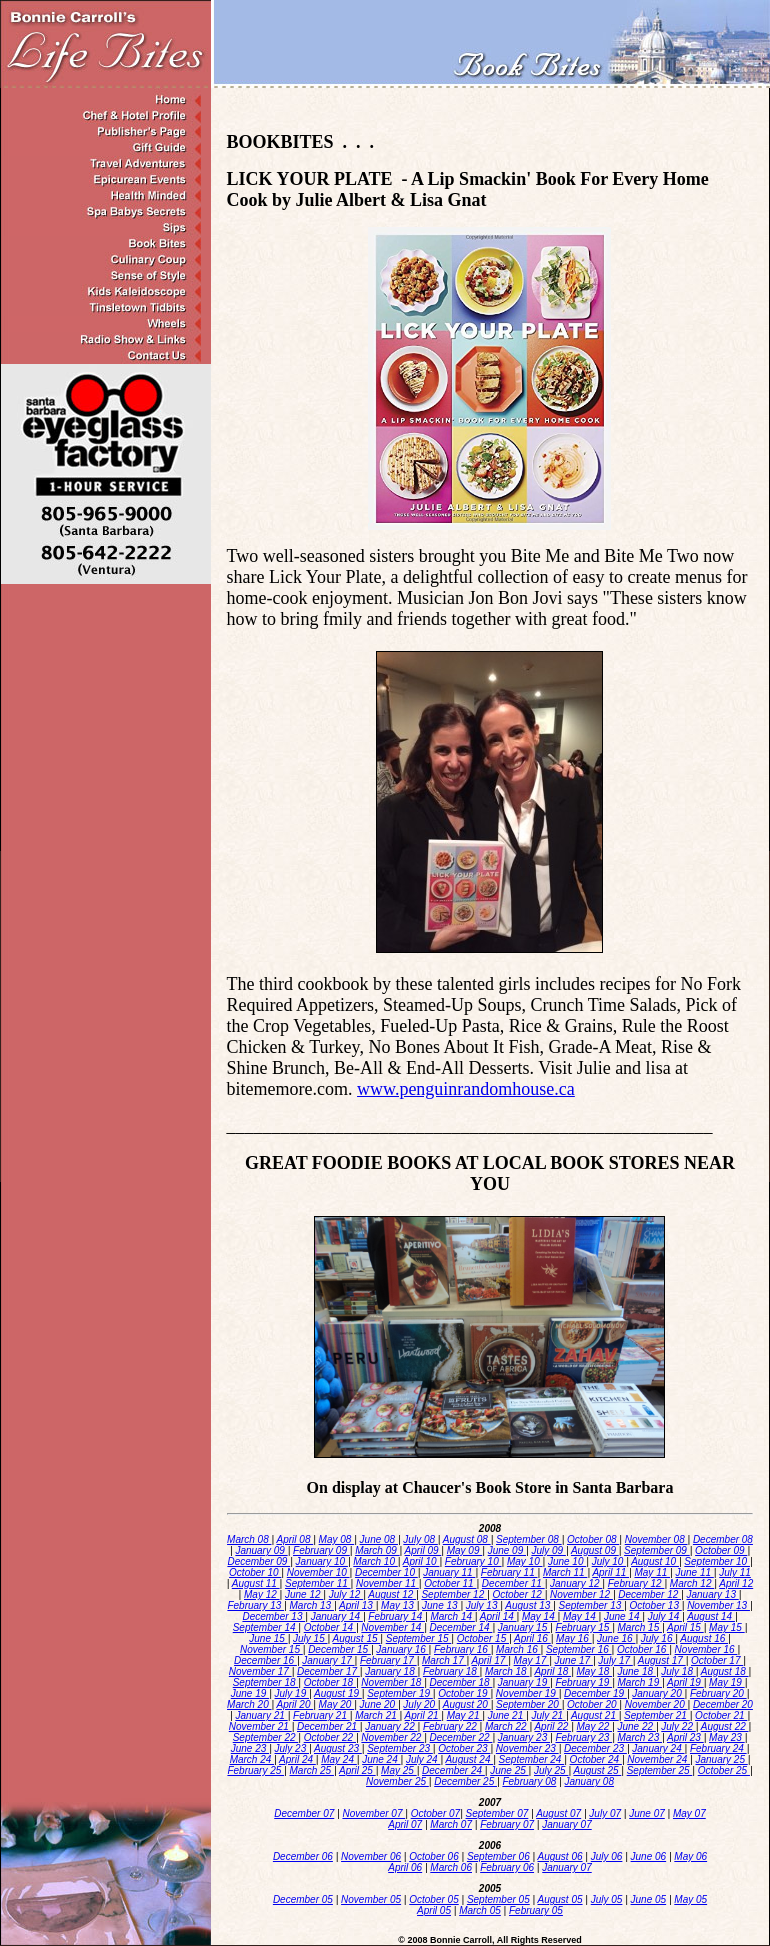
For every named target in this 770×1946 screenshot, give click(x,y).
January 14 (337, 1616)
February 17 (388, 1660)
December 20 (723, 1704)
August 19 (338, 1693)
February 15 (583, 1627)
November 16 (706, 1649)
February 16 (462, 1649)
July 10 (609, 1561)
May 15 (727, 1627)
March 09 (377, 1550)
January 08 (588, 1781)
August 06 (560, 1856)
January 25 (721, 1759)
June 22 (637, 1726)
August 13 (529, 1605)
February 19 (583, 1682)
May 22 (595, 1726)
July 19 (292, 1693)
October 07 (435, 1813)
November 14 (392, 1627)
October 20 (593, 1704)
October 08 (593, 1539)
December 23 (595, 1748)
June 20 (379, 1704)
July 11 (735, 1572)
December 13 (273, 1616)
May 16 (574, 1638)
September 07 (497, 1813)
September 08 (529, 1539)
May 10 (525, 1561)
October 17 (717, 1660)
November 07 (373, 1813)
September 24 (532, 1759)
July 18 (678, 1671)
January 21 (261, 1715)
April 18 (552, 1671)
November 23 (527, 1748)
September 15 (419, 1638)
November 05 (371, 1899)
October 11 (450, 1583)
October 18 (330, 1682)
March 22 (507, 1726)
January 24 (658, 1748)
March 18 (507, 1671)
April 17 (490, 1660)
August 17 (662, 1660)
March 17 (444, 1660)
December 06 (303, 1856)
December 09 (258, 1561)
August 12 (392, 1594)
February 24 (718, 1748)
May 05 (690, 1899)
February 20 (718, 1693)
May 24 (339, 1759)
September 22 (266, 1737)
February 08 (529, 1781)
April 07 (405, 1824)
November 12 (581, 1594)
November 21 (260, 1726)
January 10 (322, 1561)
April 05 (434, 1910)
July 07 (605, 1813)
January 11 (449, 1572)
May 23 (727, 1737)
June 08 (379, 1539)
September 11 (318, 1583)
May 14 (540, 1616)
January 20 (658, 1693)
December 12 (649, 1594)
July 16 (658, 1638)
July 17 (615, 1660)
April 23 (685, 1737)
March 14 (452, 1616)
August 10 (655, 1561)
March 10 (375, 1561)
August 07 (558, 1813)
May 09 (465, 1550)
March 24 (252, 1759)
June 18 (637, 1671)
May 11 (652, 1572)
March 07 (451, 1824)
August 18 (725, 1671)
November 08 (656, 1539)
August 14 (711, 1616)
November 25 (397, 1781)
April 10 (421, 1561)
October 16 (643, 1649)
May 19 (727, 1682)
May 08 (337, 1539)
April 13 (357, 1605)
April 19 (685, 1682)
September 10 (717, 1561)
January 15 (524, 1627)
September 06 (498, 1856)
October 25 (724, 1770)
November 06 (371, 1856)
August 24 (469, 1759)
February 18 (451, 1671)
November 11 (387, 1583)
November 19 (527, 1693)
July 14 (665, 1616)
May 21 (465, 1715)
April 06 (405, 1867)
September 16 (579, 1649)
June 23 (250, 1748)
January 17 (328, 1660)
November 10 (318, 1572)
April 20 (295, 1704)
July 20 (420, 1704)
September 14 (266, 1627)
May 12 (262, 1594)
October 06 (433, 1856)
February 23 (583, 1737)
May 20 (337, 1704)
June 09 (507, 1550)
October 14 (330, 1627)
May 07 (689, 1813)
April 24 (297, 1759)
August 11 (256, 1583)
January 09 (261, 1550)
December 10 (386, 1572)
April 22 (552, 1726)
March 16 (518, 1649)
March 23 (640, 1737)
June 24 (381, 1759)
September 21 (657, 1715)
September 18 (266, 1682)
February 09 (321, 1550)
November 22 (392, 1737)
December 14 (461, 1627)
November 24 (658, 1759)
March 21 (377, 1715)
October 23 (464, 1748)
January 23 (524, 1737)
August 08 (467, 1539)
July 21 (548, 1715)
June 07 (647, 1813)
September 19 (400, 1693)
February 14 (396, 1616)
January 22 (391, 1726)
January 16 (402, 1649)
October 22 (330, 1737)
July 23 (292, 1748)
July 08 (420, 1539)
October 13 (655, 1605)
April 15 (685, 1627)
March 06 (451, 1867)
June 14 (623, 1616)
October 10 (255, 1572)
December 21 (328, 1726)
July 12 (346, 1594)
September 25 (660, 1770)
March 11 (565, 1572)
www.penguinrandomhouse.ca (466, 1089)
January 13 (712, 1594)
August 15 (357, 1638)
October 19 (464, 1693)
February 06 (507, 1867)
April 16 (532, 1638)
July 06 (607, 1856)
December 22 (461, 1737)
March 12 (692, 1583)
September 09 (657, 1550)
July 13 (483, 1605)
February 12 (636, 1583)
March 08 (249, 1539)
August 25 (597, 1770)
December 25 (465, 1781)
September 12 (454, 1594)
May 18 (595, 1671)
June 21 (507, 1715)
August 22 (725, 1726)
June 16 (616, 1638)
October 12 (518, 1594)
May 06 (690, 1856)
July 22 (678, 1726)
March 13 (312, 1605)
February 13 (255, 1605)
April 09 (423, 1550)
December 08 (723, 1539)
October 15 (483, 1638)
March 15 (640, 1627)
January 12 (576, 1583)
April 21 (423, 1715)
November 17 (260, 1671)
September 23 (400, 1748)
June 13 (441, 1605)
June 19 (250, 1693)
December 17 (328, 1671)
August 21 (595, 1715)
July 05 (607, 1899)
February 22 (451, 1726)
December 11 (513, 1583)
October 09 (721, 1550)
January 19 (524, 1682)
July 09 (548, 1550)
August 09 (595, 1550)
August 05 (560, 1899)
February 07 (507, 1824)
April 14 (498, 1616)
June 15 (268, 1638)
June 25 (509, 1770)
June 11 (694, 1572)
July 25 (551, 1770)
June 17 (574, 1660)
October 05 (433, 1899)
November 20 (656, 1704)
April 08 (295, 1539)
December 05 (303, 1899)
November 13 (718, 1605)
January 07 (566, 1824)
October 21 (721, 1715)
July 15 (310, 1638)
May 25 (399, 1770)
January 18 (391, 1671)
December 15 (339, 1649)
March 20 (249, 1704)
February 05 (536, 1910)
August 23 (338, 1748)
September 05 (498, 1899)
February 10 (473, 1561)
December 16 (265, 1660)
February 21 (321, 1715)
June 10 (567, 1561)
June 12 (304, 1594)
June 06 (649, 1856)
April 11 (610, 1572)
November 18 (392, 1682)
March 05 (480, 1910)
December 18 (461, 1682)
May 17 (532, 1660)
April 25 (357, 1770)
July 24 (423, 1759)
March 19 (640, 1682)
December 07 (304, 1813)
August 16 (704, 1638)
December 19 (595, 1693)
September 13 (591, 1605)
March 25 (312, 1770)
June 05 (649, 1899)
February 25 (255, 1770)
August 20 (467, 1704)
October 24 (596, 1759)
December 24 (453, 1770)
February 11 (509, 1572)
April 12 (736, 1583)
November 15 (271, 1649)
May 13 (399, 1605)
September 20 (529, 1704)
